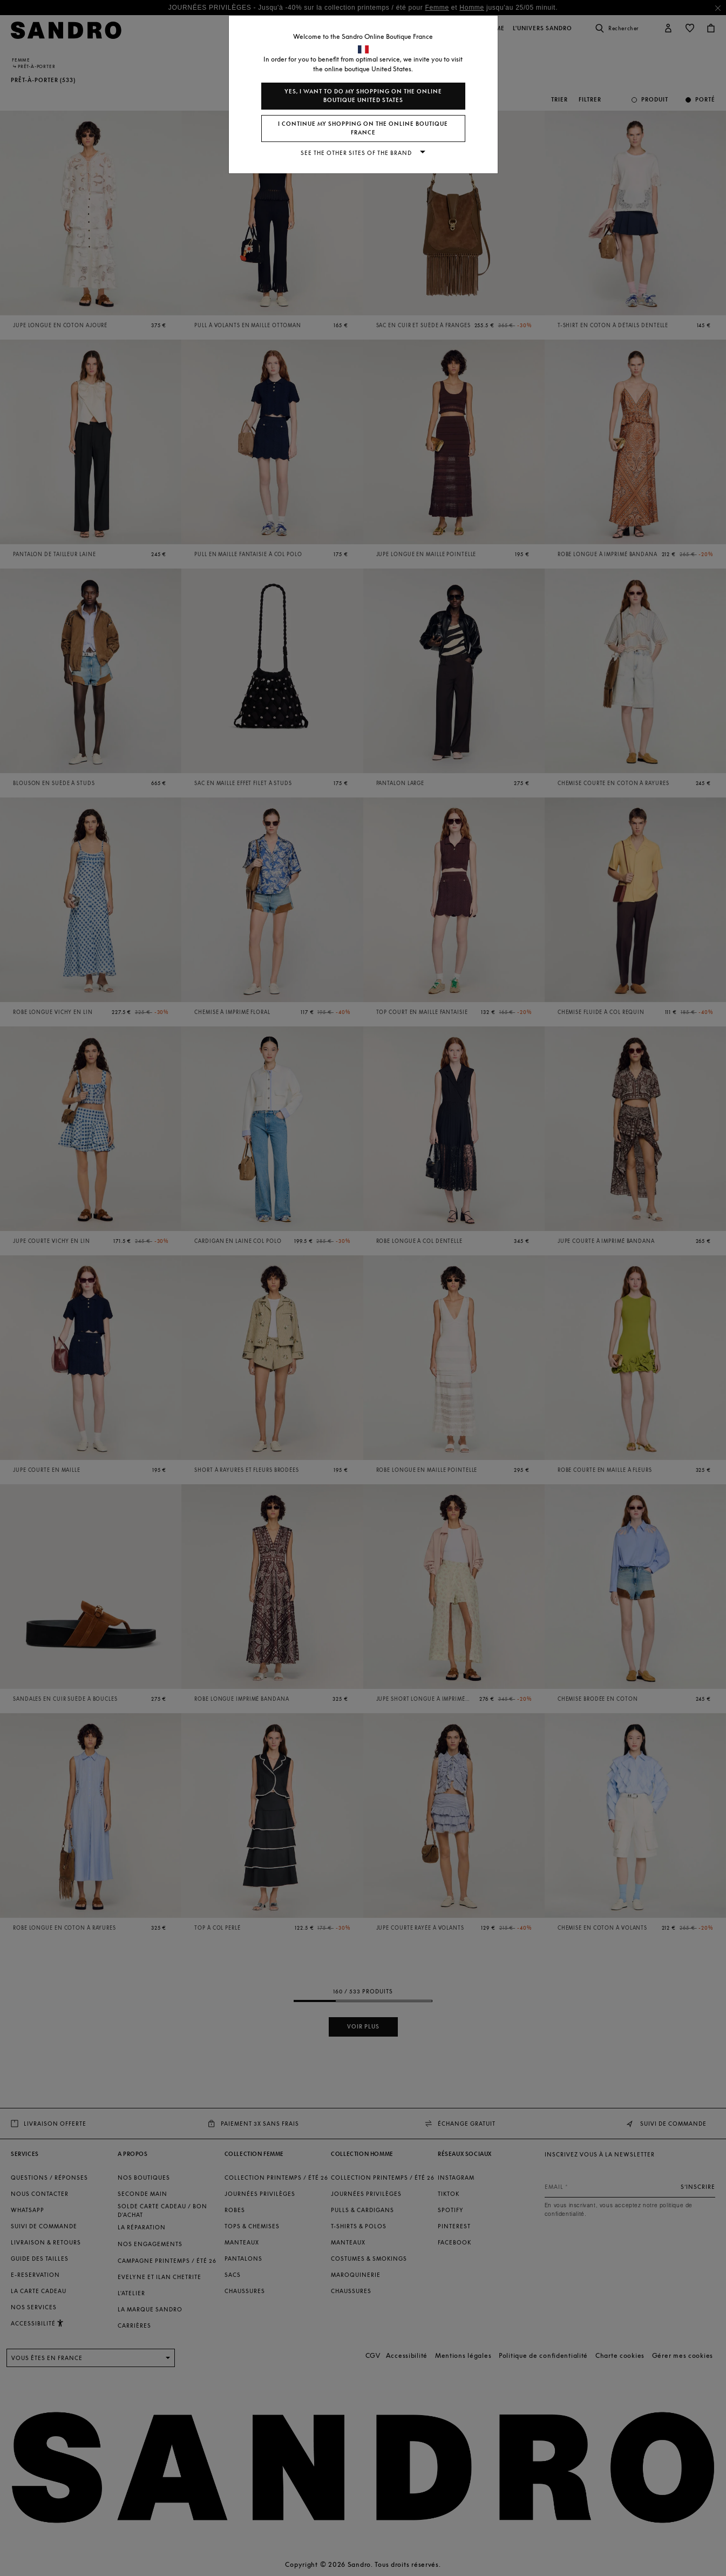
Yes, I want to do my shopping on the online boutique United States (363, 96)
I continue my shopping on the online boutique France (363, 128)
